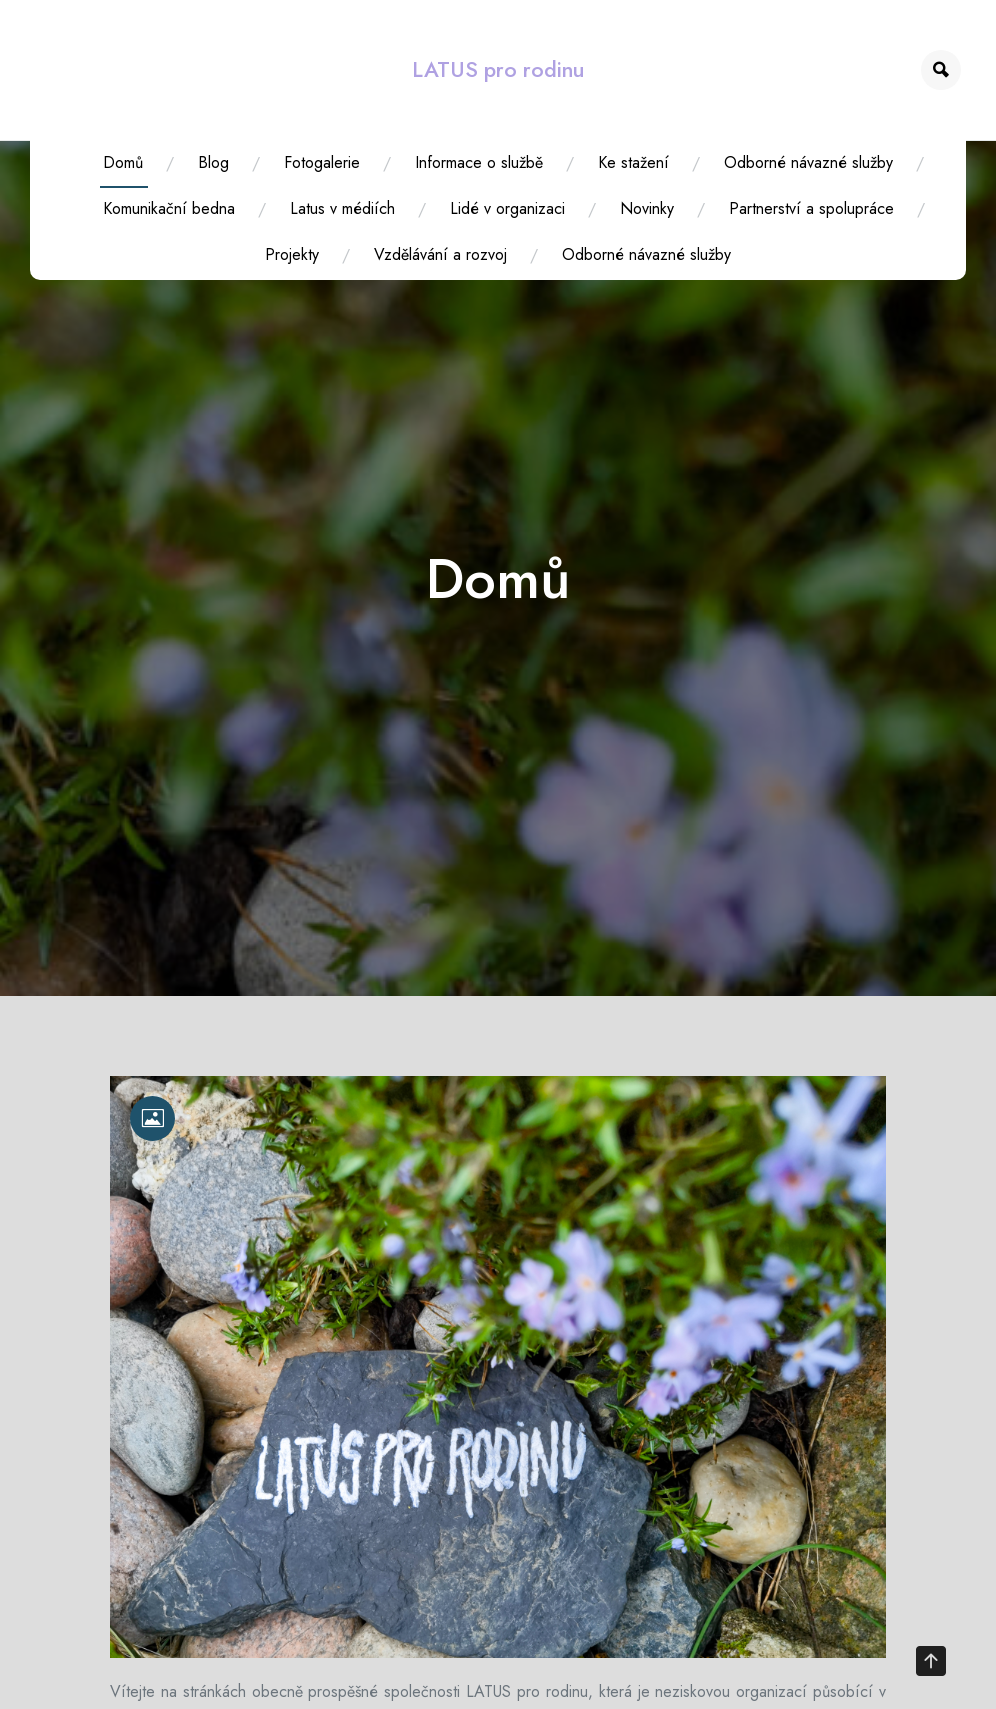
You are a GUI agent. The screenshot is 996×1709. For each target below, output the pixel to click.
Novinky (647, 208)
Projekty (292, 254)
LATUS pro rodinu (498, 69)
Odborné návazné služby (808, 162)
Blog (213, 162)
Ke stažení (633, 162)
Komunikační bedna (169, 208)
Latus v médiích (342, 208)
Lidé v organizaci (507, 208)
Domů (123, 162)
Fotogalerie (322, 162)
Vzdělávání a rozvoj (440, 254)
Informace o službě (479, 162)
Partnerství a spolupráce (811, 208)
